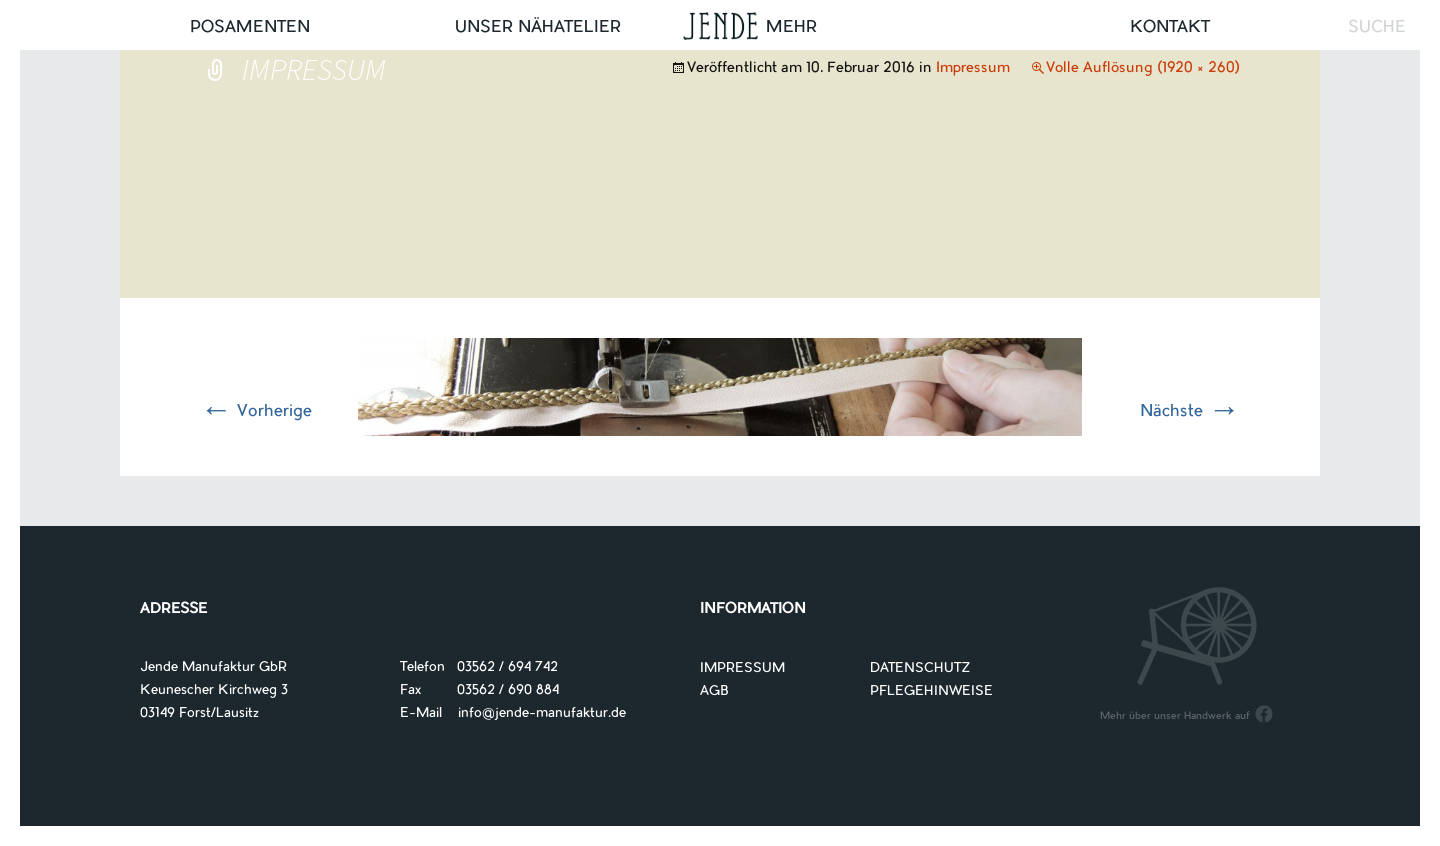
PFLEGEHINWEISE (931, 691)
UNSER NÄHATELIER (538, 28)
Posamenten (250, 28)
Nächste (1190, 412)
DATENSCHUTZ (920, 668)
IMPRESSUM (742, 668)
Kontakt (1170, 28)
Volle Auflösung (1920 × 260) (1143, 69)
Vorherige (256, 412)
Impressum (973, 69)
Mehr (791, 28)
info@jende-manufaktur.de (534, 713)
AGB (714, 691)
